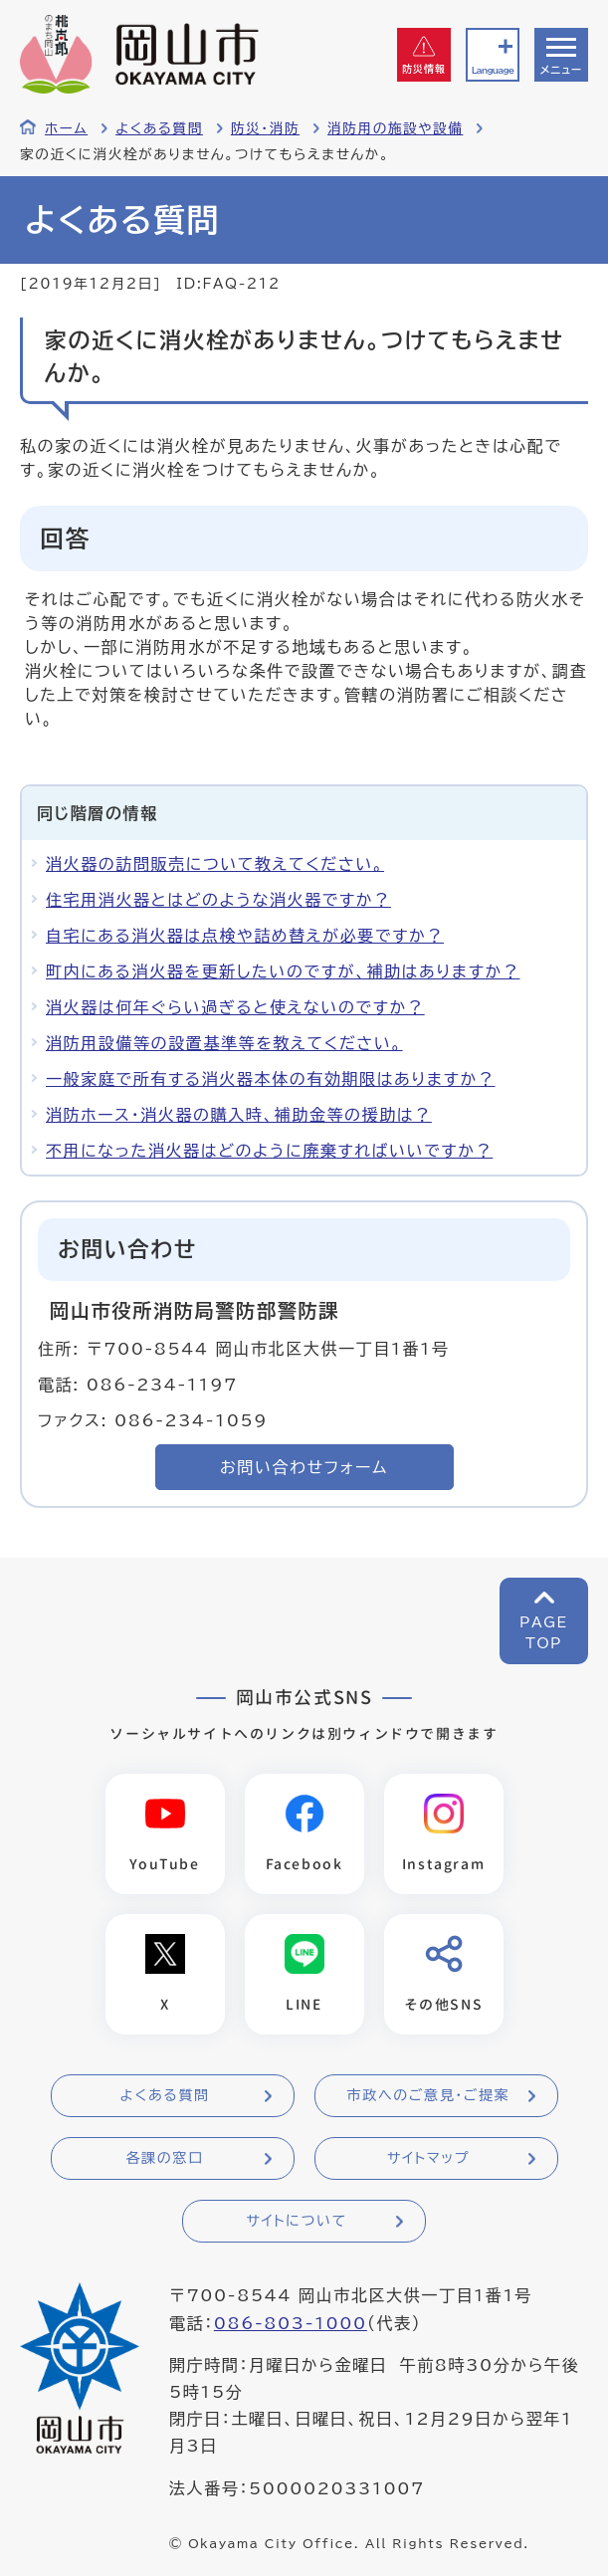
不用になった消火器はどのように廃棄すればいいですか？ (269, 1151)
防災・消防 (265, 128)
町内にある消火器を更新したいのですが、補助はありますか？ (283, 971)
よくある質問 (159, 128)
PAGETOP (543, 1632)
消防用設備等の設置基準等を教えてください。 (224, 1043)
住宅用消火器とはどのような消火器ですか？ (218, 900)
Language (492, 70)
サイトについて (296, 2221)
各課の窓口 (165, 2158)
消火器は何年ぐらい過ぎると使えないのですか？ (235, 1007)
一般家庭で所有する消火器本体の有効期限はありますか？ (271, 1079)
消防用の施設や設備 (395, 128)
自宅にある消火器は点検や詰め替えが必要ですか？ (245, 936)
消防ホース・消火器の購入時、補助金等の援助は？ (239, 1115)
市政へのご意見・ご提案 (428, 2095)
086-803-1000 (290, 2323)
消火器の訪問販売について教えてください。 (215, 864)
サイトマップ (428, 2158)
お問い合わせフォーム (304, 1467)
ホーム (66, 128)
